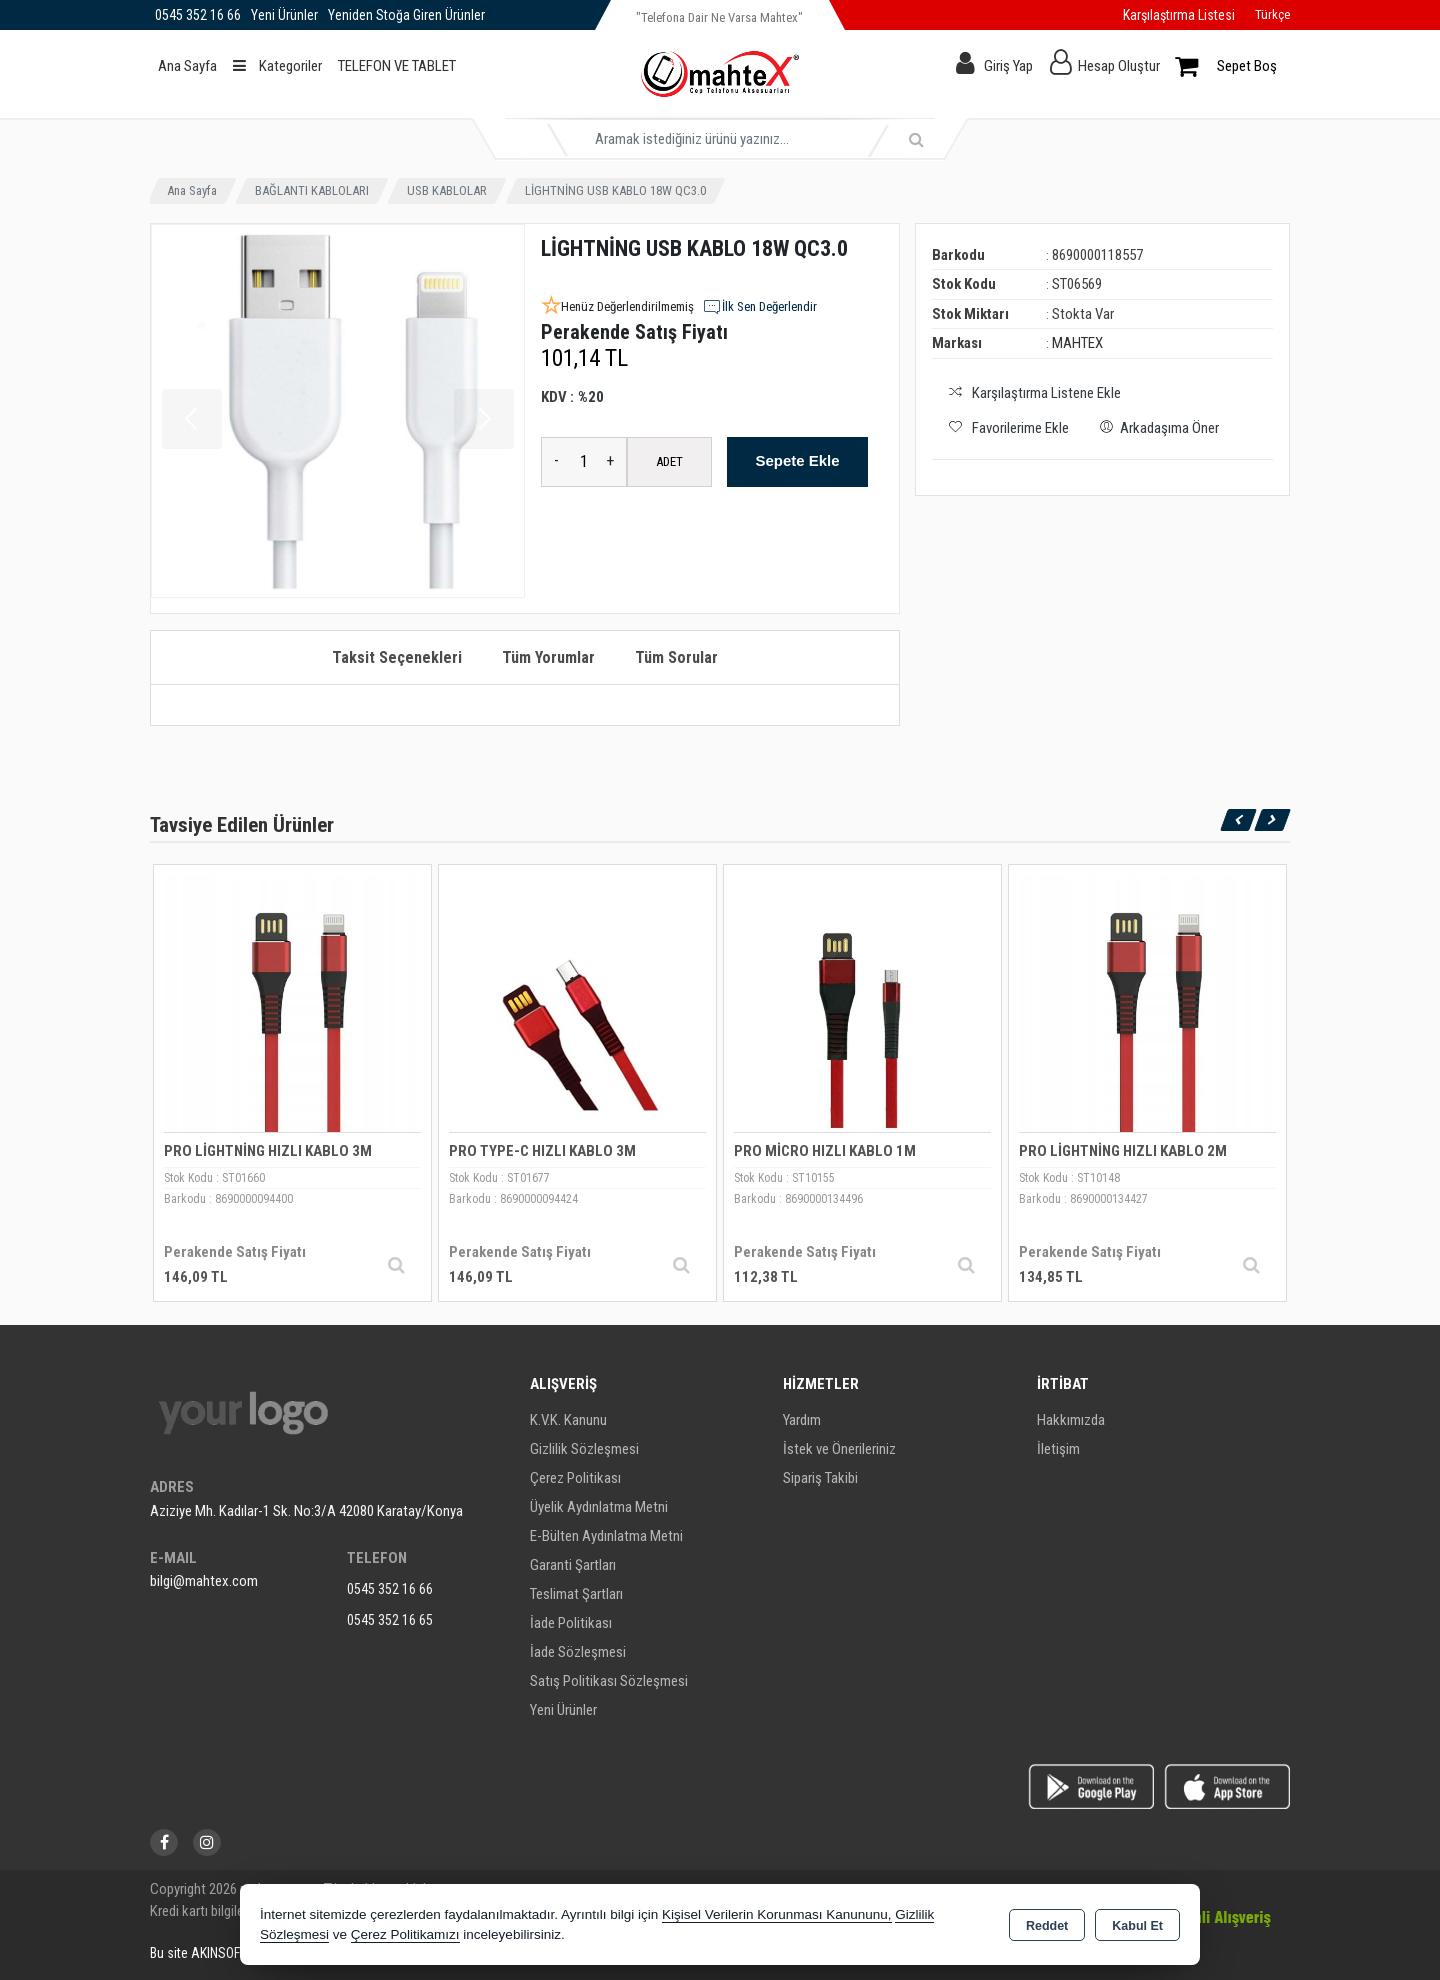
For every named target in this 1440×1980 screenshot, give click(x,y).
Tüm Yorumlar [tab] (548, 657)
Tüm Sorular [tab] (676, 657)
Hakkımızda (1071, 1420)
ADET (669, 461)
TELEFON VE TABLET (397, 66)
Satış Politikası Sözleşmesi (609, 1681)
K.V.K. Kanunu (568, 1420)
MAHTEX (1077, 343)
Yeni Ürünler (563, 1710)
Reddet (1047, 1926)
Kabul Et (1137, 1926)
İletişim (1058, 1449)
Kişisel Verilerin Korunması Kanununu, (777, 1914)
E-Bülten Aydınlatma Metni (606, 1536)
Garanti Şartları (573, 1565)
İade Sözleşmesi (578, 1652)
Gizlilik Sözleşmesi (584, 1449)
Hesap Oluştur (1119, 66)
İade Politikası (571, 1623)
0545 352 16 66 (390, 1589)
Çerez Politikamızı (405, 1934)
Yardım (802, 1420)
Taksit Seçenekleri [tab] (397, 657)
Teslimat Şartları (576, 1594)
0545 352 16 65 (390, 1620)
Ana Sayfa (187, 66)
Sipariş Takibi (820, 1478)
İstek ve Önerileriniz (839, 1449)
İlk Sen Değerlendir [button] (759, 307)
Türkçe (1272, 14)
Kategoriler (277, 66)
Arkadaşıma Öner (1156, 426)
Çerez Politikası (575, 1478)
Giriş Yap (1008, 66)
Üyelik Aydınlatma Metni (599, 1507)
